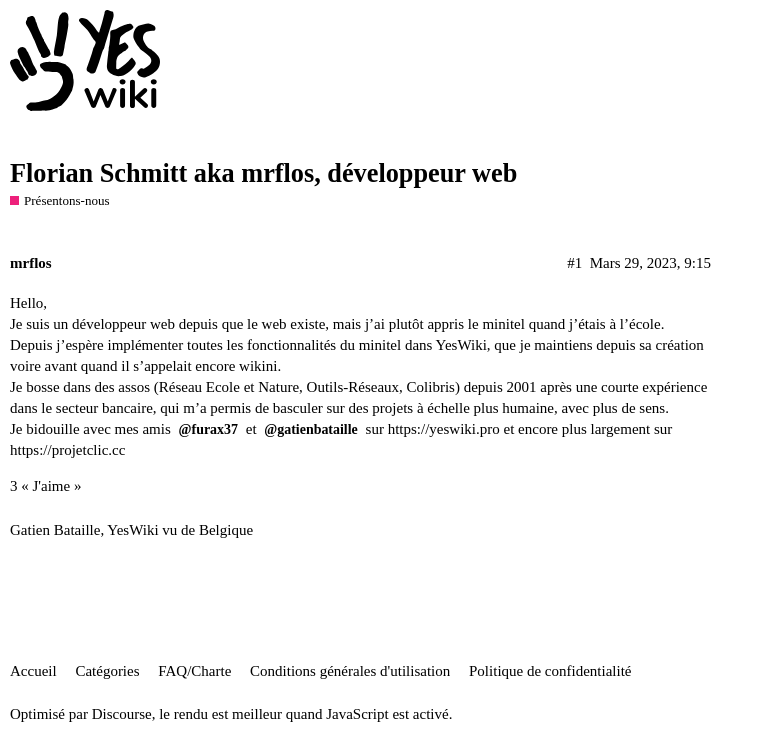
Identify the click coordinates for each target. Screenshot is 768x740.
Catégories (107, 671)
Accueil (33, 671)
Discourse (122, 714)
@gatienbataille (311, 429)
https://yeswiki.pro (444, 429)
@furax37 (208, 429)
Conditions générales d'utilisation (350, 671)
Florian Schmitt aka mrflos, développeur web (263, 173)
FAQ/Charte (194, 671)
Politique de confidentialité (550, 671)
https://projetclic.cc (67, 450)
